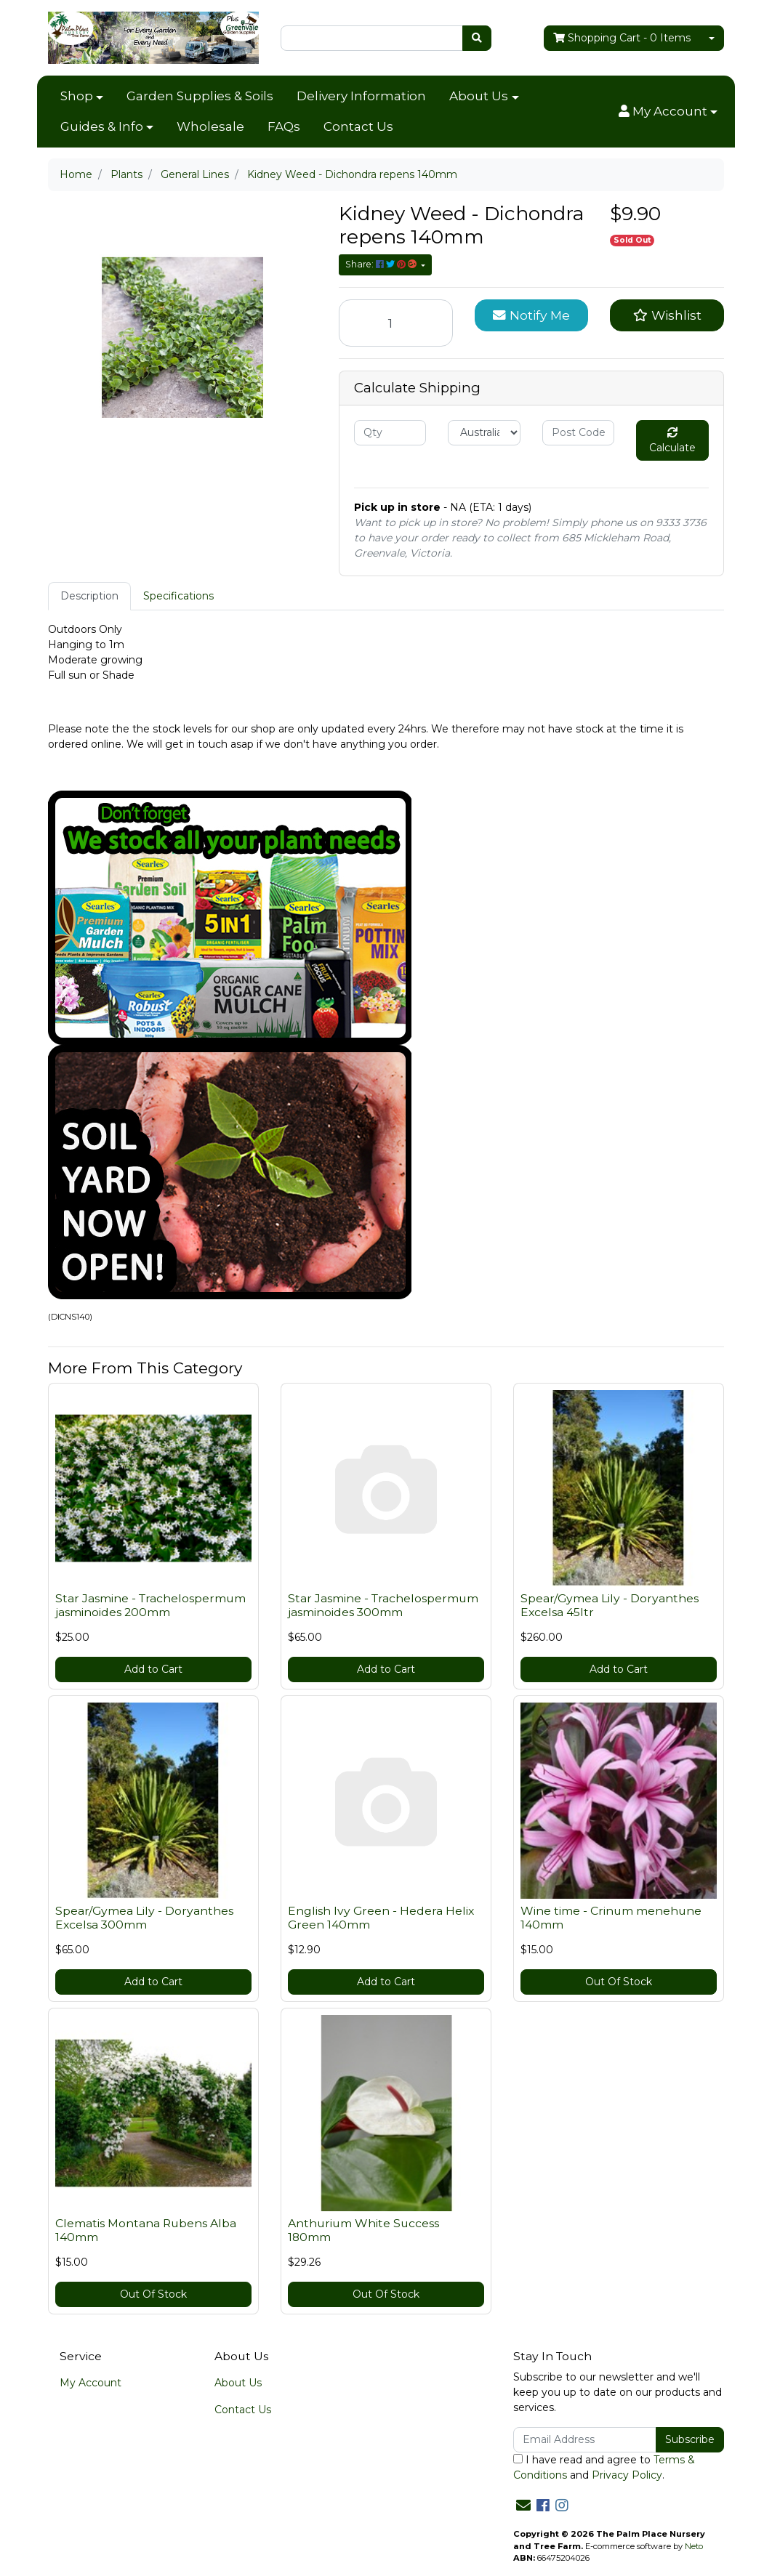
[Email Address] (584, 2439)
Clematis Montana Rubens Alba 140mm (145, 2230)
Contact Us (358, 126)
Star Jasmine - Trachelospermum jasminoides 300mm (383, 1605)
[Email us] (523, 2505)
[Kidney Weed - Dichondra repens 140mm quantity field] (396, 323)
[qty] (390, 432)
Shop (76, 96)
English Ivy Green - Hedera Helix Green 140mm (381, 1917)
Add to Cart (153, 1669)
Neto (694, 2546)
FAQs (284, 126)
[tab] (89, 596)
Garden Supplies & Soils (199, 96)
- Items (622, 38)
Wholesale (210, 126)
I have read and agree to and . (604, 2467)
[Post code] (578, 432)
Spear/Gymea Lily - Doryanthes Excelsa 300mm (144, 1917)
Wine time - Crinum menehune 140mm (610, 1917)
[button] (668, 112)
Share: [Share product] (382, 264)
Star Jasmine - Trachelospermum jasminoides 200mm (150, 1605)
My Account (90, 2382)
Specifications (178, 595)
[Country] (484, 432)
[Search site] (476, 38)
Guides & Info (101, 126)
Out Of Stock (618, 1981)
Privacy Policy (627, 2475)
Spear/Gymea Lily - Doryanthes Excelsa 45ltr (609, 1605)
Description (89, 595)
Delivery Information (361, 96)
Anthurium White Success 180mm (363, 2230)
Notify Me (531, 315)
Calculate (672, 440)
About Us (478, 96)
